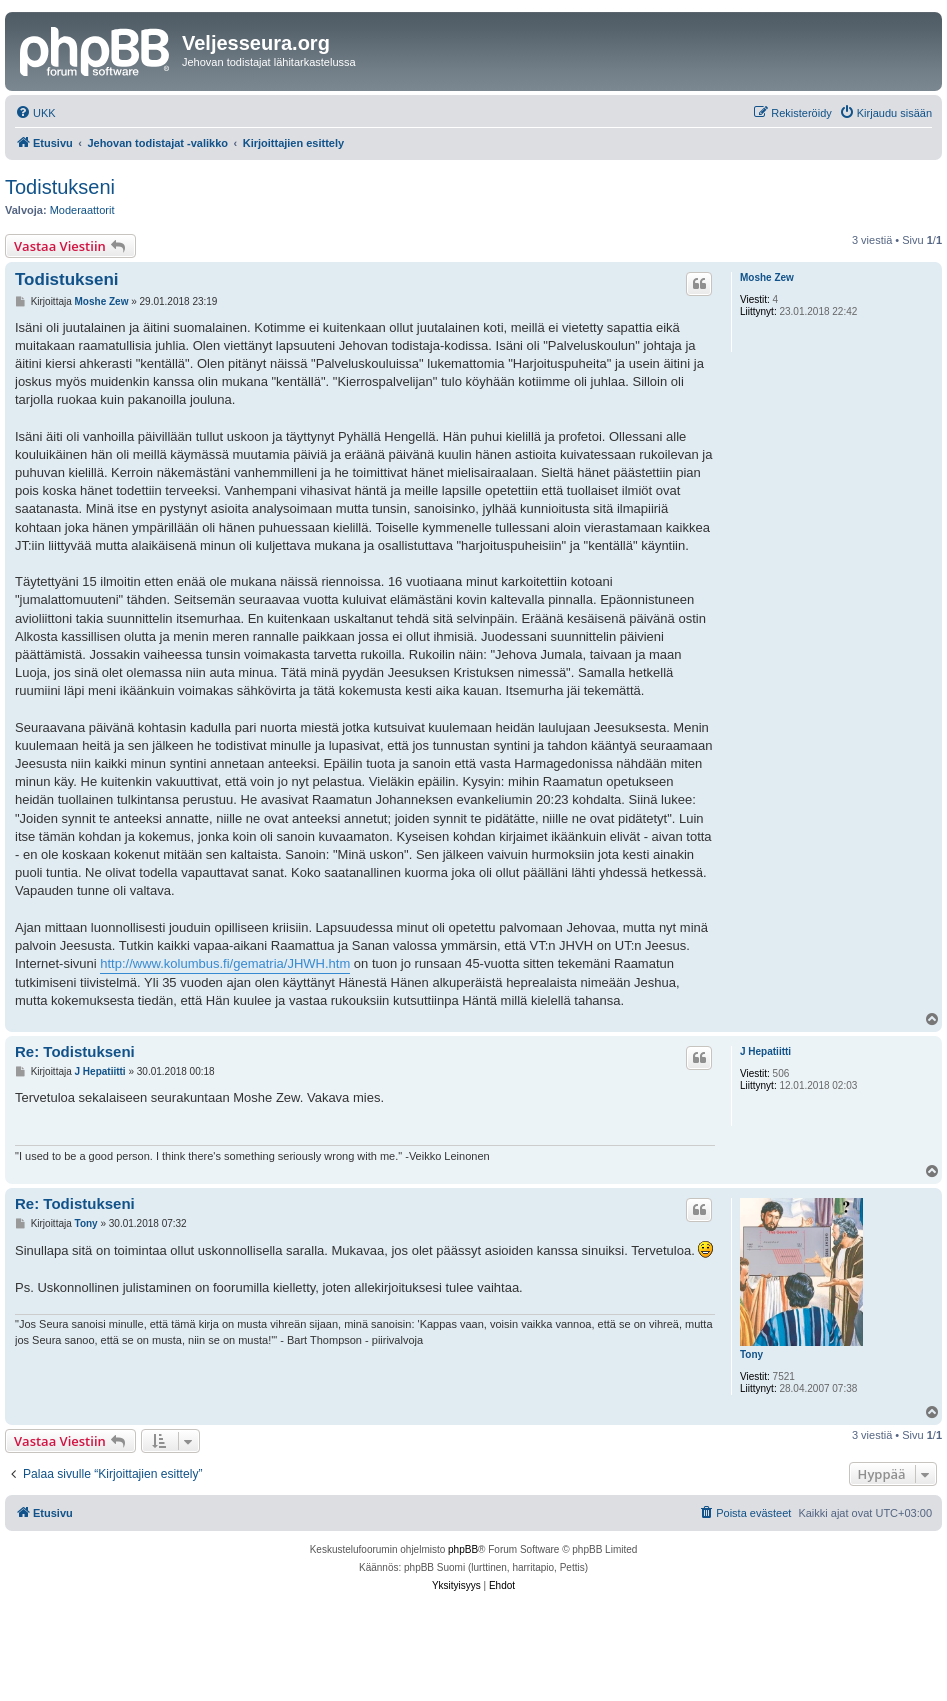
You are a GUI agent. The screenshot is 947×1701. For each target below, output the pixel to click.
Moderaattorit (82, 210)
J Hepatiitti (765, 1051)
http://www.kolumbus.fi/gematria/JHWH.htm (225, 963)
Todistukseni (60, 187)
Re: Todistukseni (75, 1051)
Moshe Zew (767, 277)
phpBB (463, 1549)
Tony (751, 1354)
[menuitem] (35, 113)
